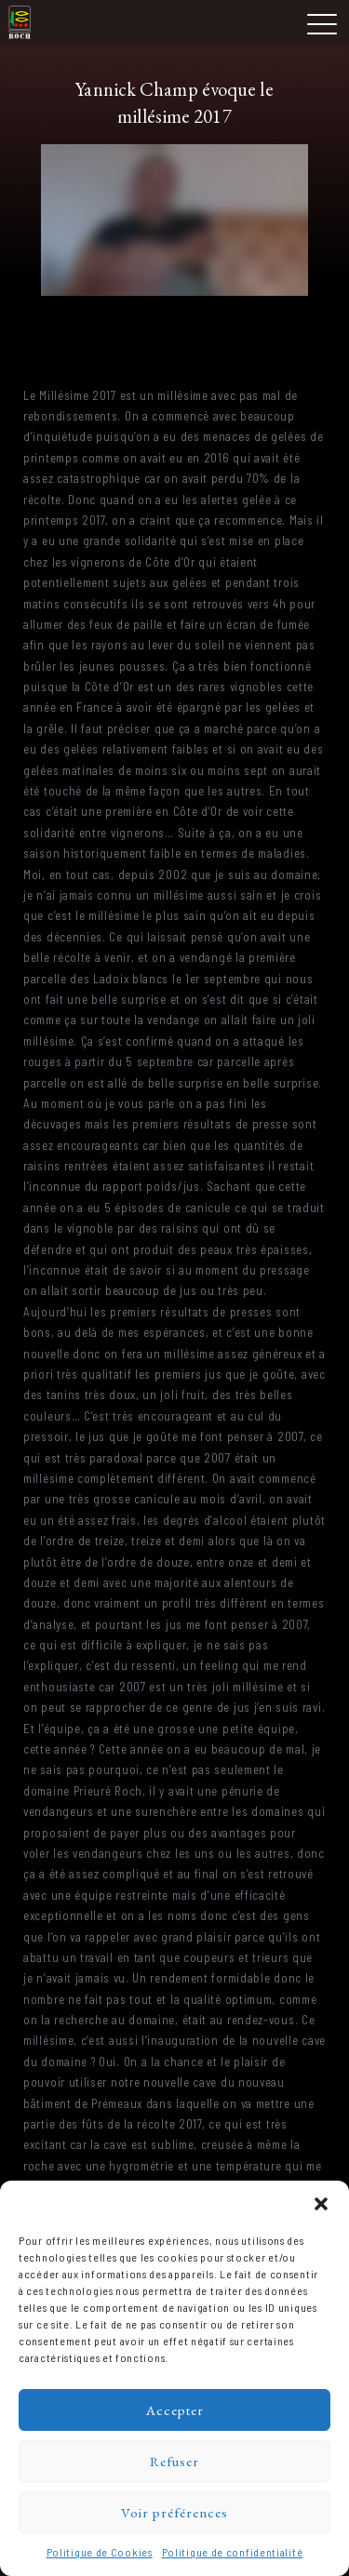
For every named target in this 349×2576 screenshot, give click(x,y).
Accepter (175, 2410)
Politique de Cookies (100, 2551)
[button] (321, 2204)
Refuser (174, 2461)
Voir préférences (174, 2512)
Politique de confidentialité (232, 2551)
